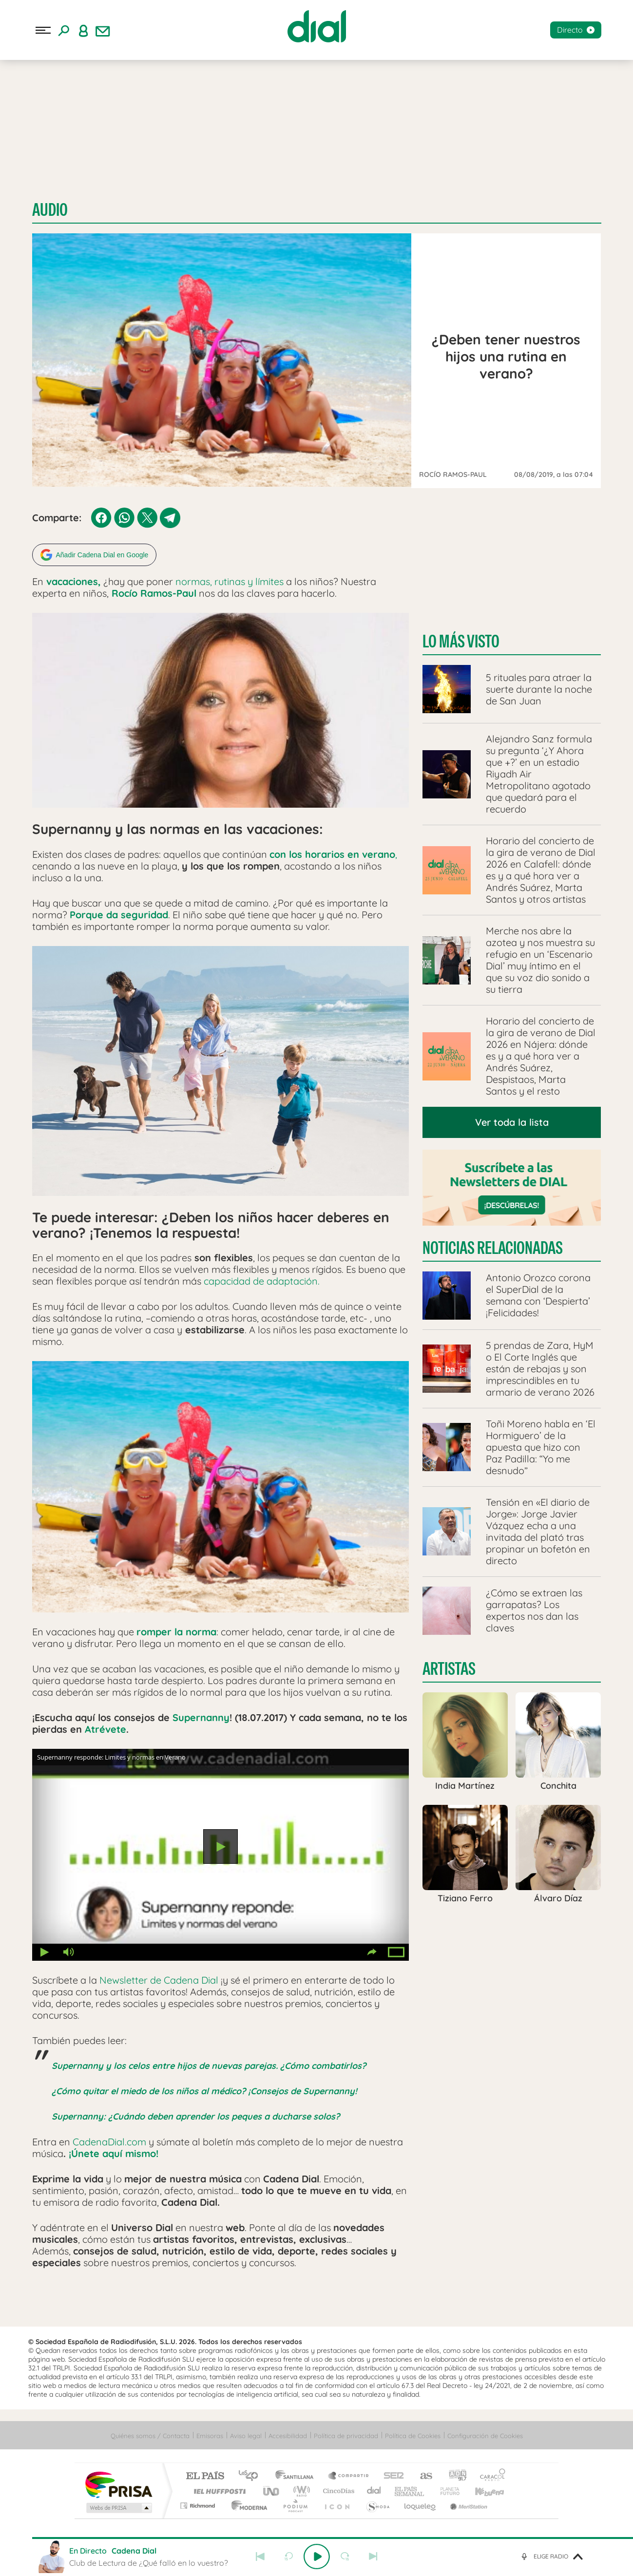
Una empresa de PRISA (118, 2483)
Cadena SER (390, 2475)
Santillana (297, 2475)
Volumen (69, 1950)
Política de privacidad (346, 2434)
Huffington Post (217, 2489)
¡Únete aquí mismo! (113, 2152)
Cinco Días (337, 2489)
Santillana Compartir (349, 2475)
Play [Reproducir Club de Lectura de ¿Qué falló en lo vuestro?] (317, 2556)
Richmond (198, 2504)
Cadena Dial (374, 2489)
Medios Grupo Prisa (118, 2506)
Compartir (372, 1950)
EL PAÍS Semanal (410, 2489)
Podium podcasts (294, 2504)
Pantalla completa (396, 1950)
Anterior (260, 2556)
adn (454, 2475)
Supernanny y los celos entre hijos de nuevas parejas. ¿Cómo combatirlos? (209, 2064)
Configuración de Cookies (485, 2434)
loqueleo (420, 2504)
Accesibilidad (288, 2434)
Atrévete (105, 1728)
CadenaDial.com (109, 2140)
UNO (272, 2489)
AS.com (421, 2475)
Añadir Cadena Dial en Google (102, 553)
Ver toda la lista (512, 1121)
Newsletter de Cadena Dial (158, 1978)
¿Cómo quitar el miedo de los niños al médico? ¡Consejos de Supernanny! (204, 2089)
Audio (50, 209)
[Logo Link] (316, 26)
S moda (377, 2504)
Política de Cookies (413, 2434)
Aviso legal (246, 2434)
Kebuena (481, 2489)
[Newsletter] (103, 30)
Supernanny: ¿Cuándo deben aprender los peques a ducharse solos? (196, 2115)
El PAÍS (204, 2475)
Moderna (246, 2504)
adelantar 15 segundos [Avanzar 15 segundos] (345, 2556)
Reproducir (220, 1845)
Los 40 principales (251, 2475)
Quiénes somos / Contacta (150, 2434)
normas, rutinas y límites (229, 580)
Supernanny (201, 1716)
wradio (300, 2489)
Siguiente (373, 2556)
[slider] (316, 2538)
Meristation (467, 2504)
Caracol (490, 2475)
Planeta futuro (446, 2489)
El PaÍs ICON (336, 2504)
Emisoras (209, 2434)
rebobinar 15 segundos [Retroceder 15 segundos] (288, 2556)
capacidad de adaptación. (260, 1279)
